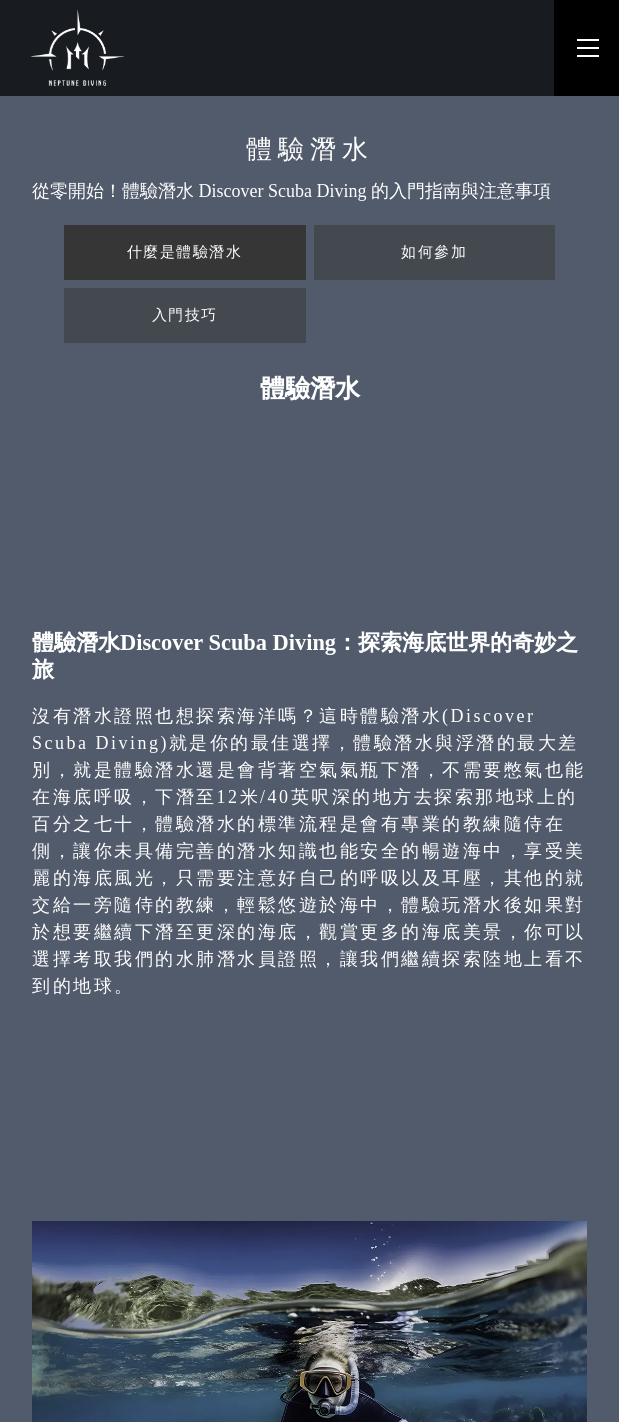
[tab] (185, 252)
